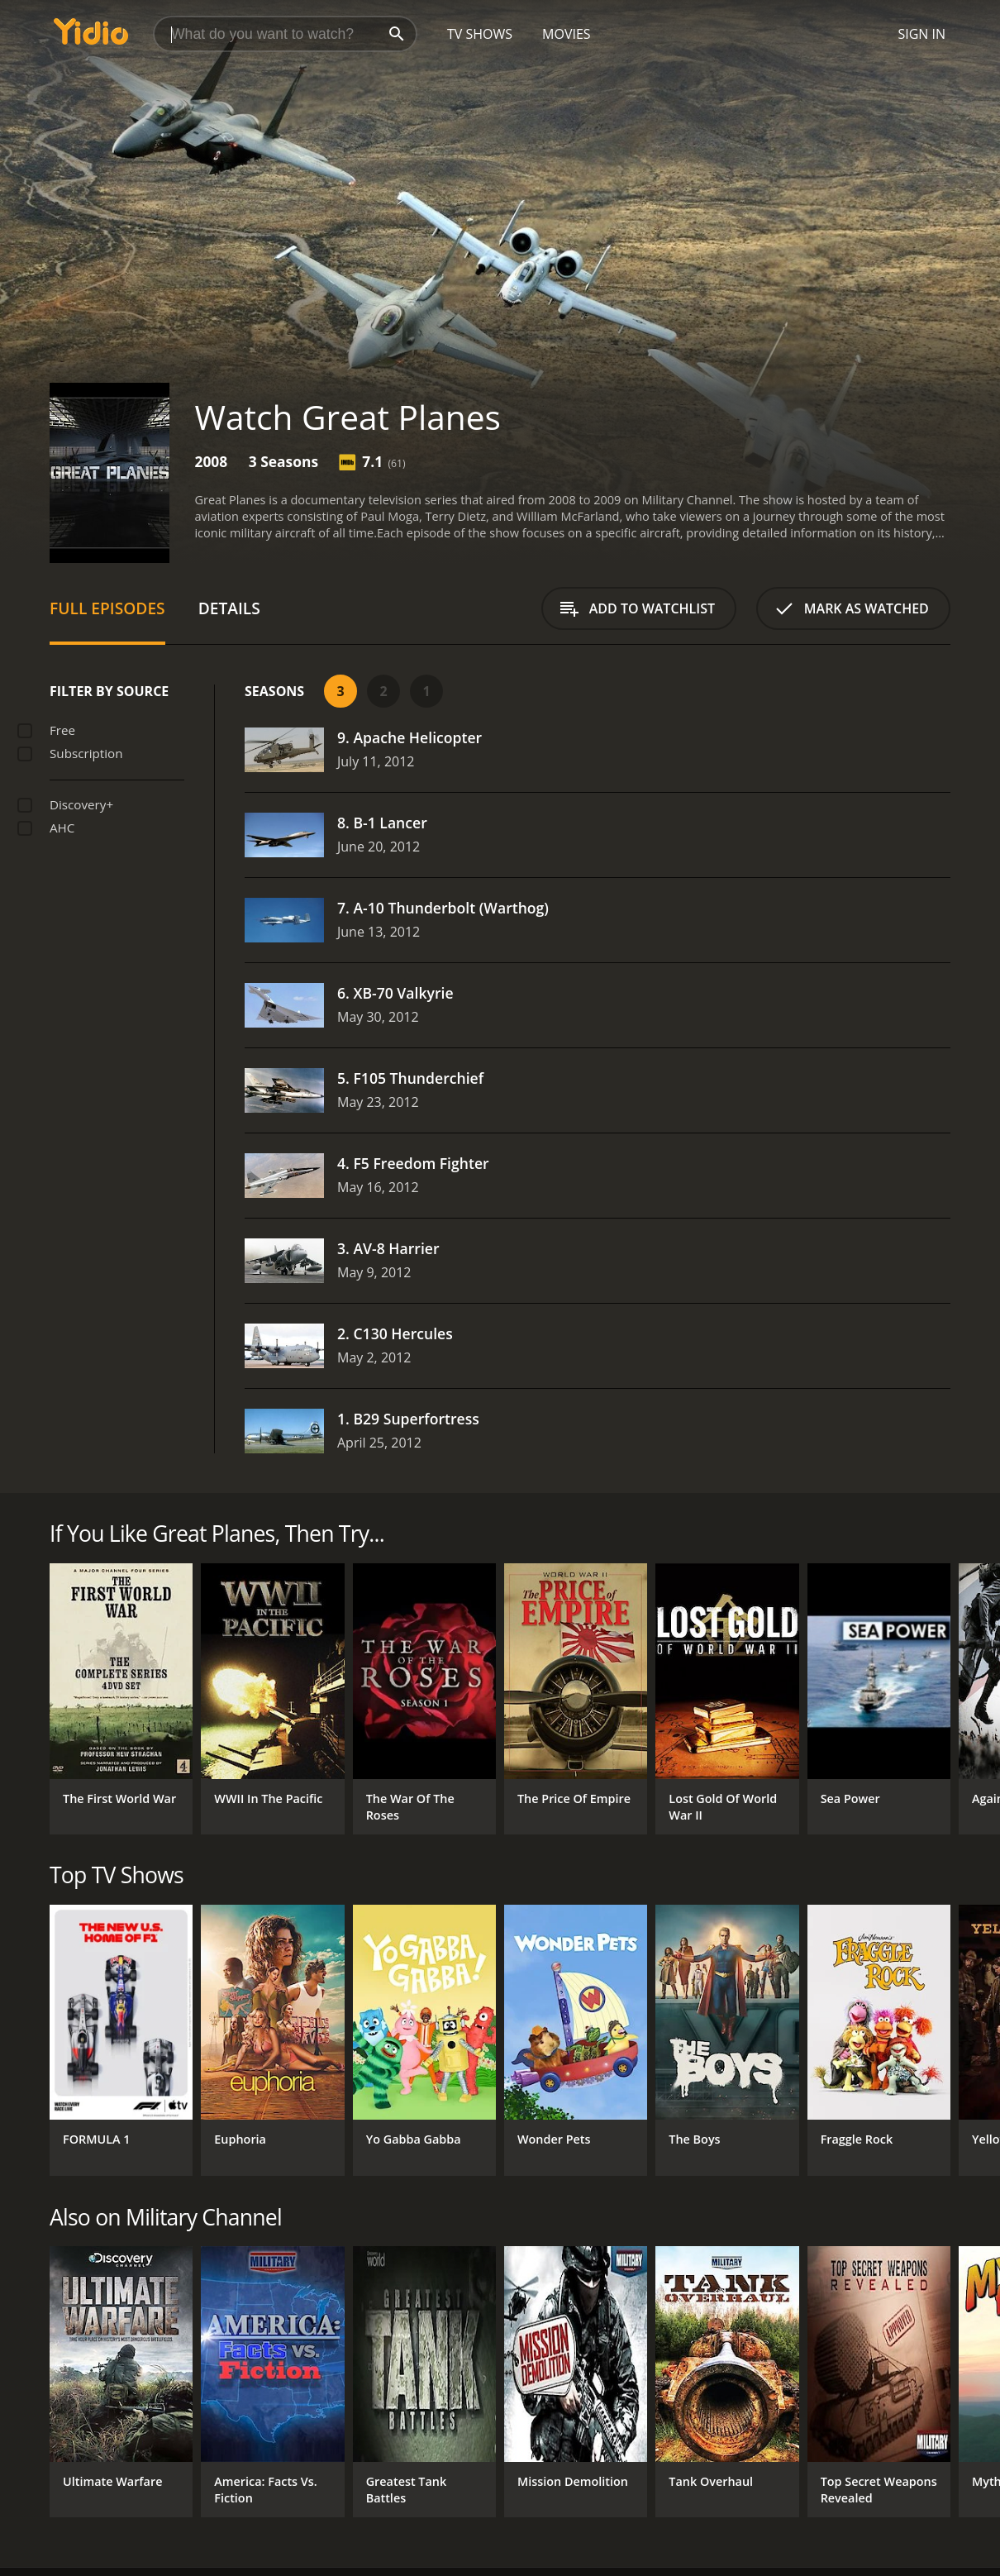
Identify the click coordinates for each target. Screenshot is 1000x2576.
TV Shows (479, 34)
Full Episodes (107, 608)
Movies (566, 34)
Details (229, 608)
